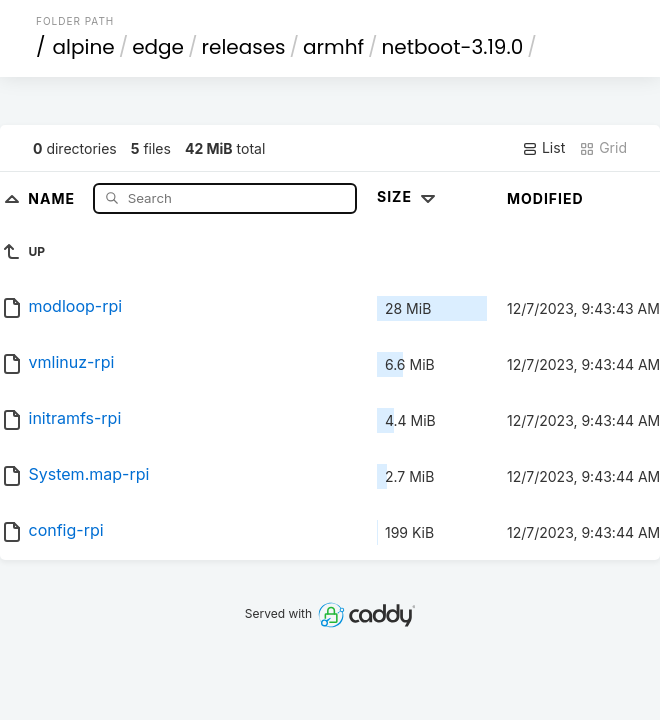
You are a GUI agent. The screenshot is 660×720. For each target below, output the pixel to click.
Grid (603, 148)
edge (158, 47)
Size (408, 196)
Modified (545, 198)
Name (53, 197)
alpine (84, 47)
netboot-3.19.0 (453, 47)
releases (244, 47)
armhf (333, 47)
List (543, 148)
